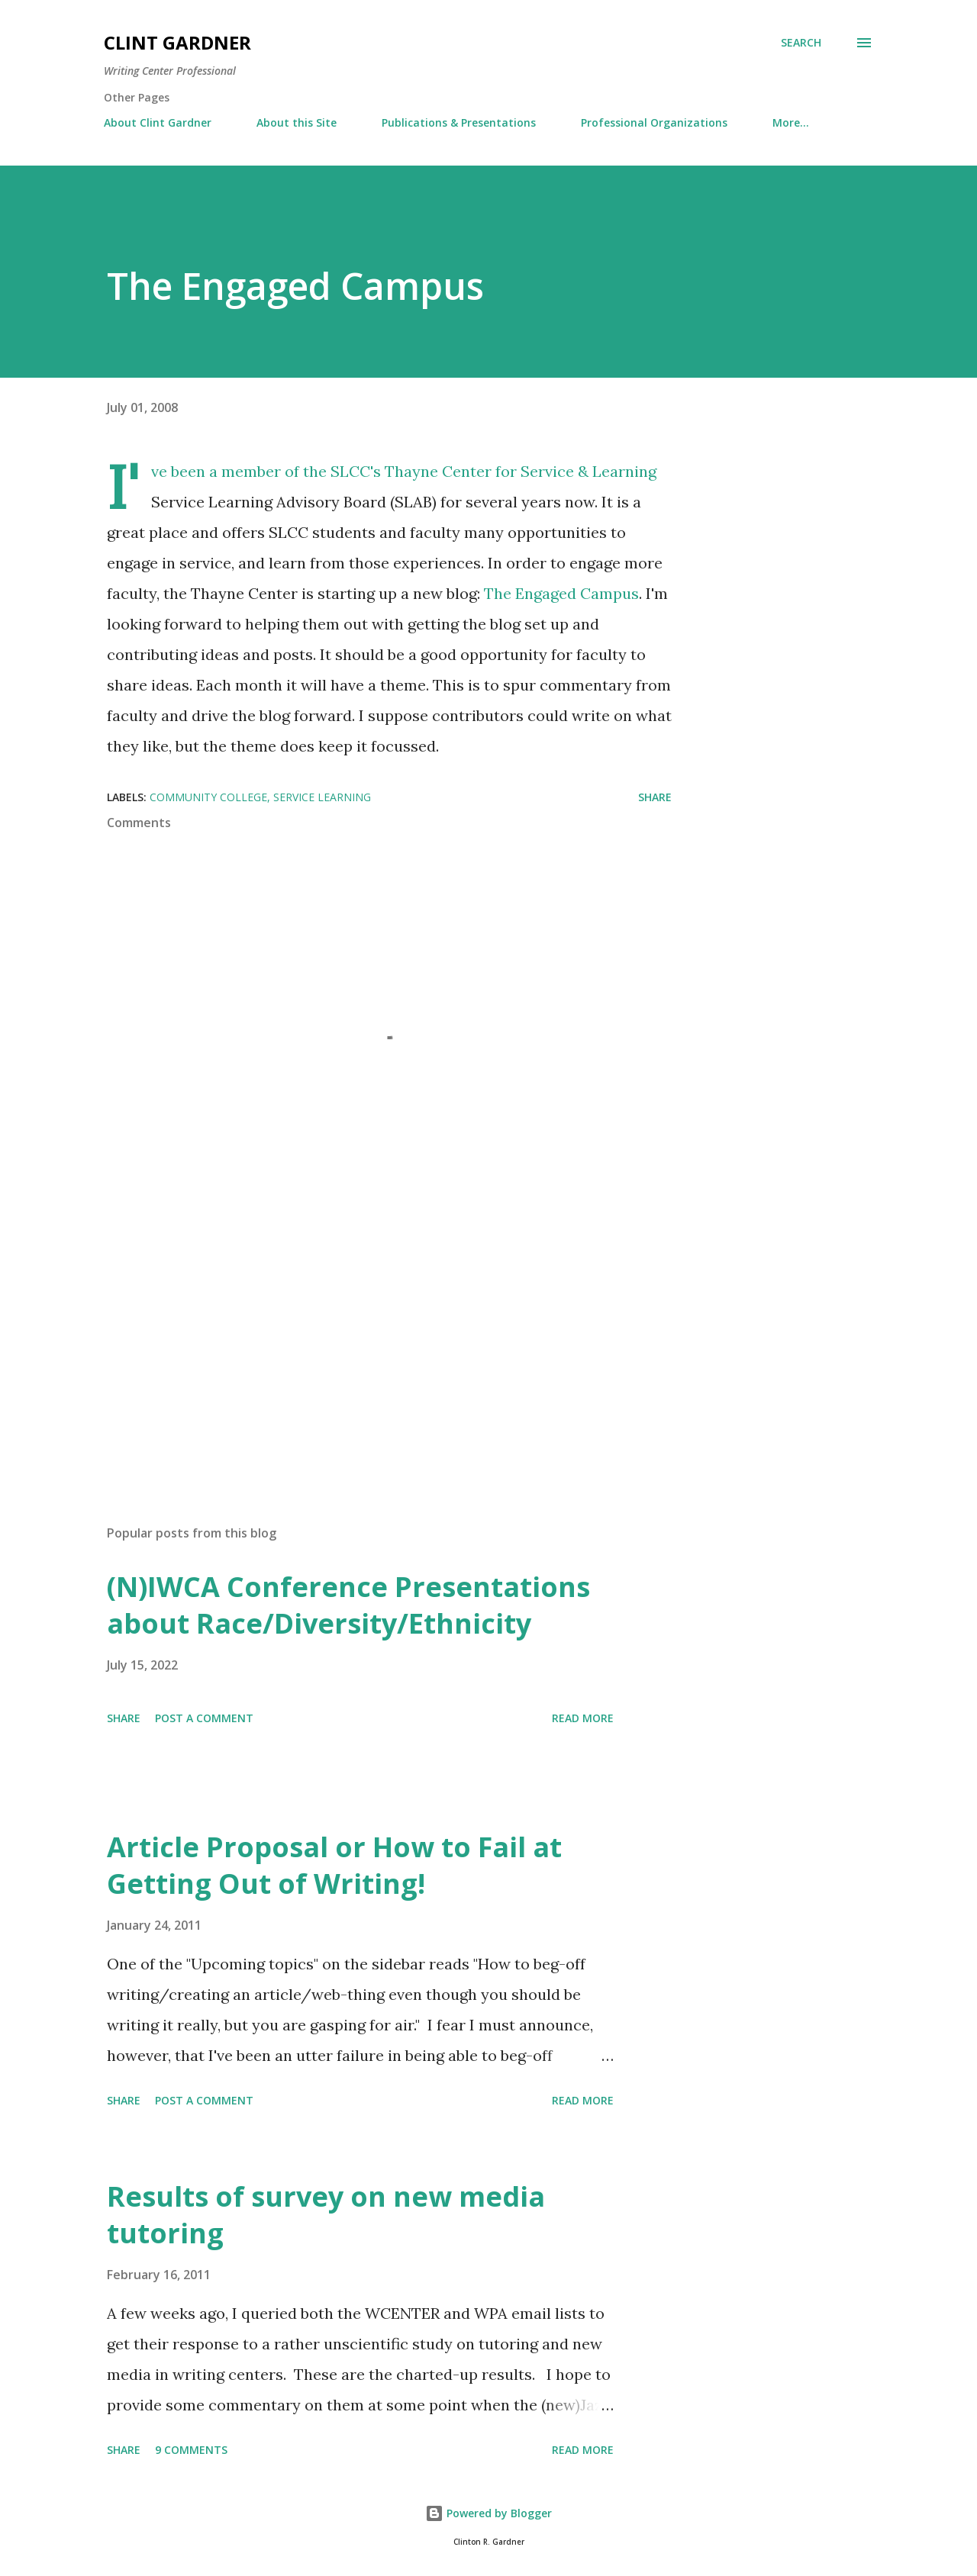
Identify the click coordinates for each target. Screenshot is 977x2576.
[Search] (801, 43)
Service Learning (322, 797)
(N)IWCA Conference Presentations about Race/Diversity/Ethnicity (348, 1605)
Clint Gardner (177, 42)
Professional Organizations (654, 122)
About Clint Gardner (157, 122)
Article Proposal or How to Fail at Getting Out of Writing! (334, 1865)
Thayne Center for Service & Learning (520, 471)
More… (790, 122)
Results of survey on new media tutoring (326, 2215)
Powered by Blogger (488, 2513)
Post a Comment (204, 1718)
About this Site (296, 122)
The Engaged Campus (561, 593)
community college (208, 797)
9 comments (191, 2449)
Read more (583, 1718)
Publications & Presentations (459, 122)
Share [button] (655, 797)
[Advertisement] (365, 1334)
